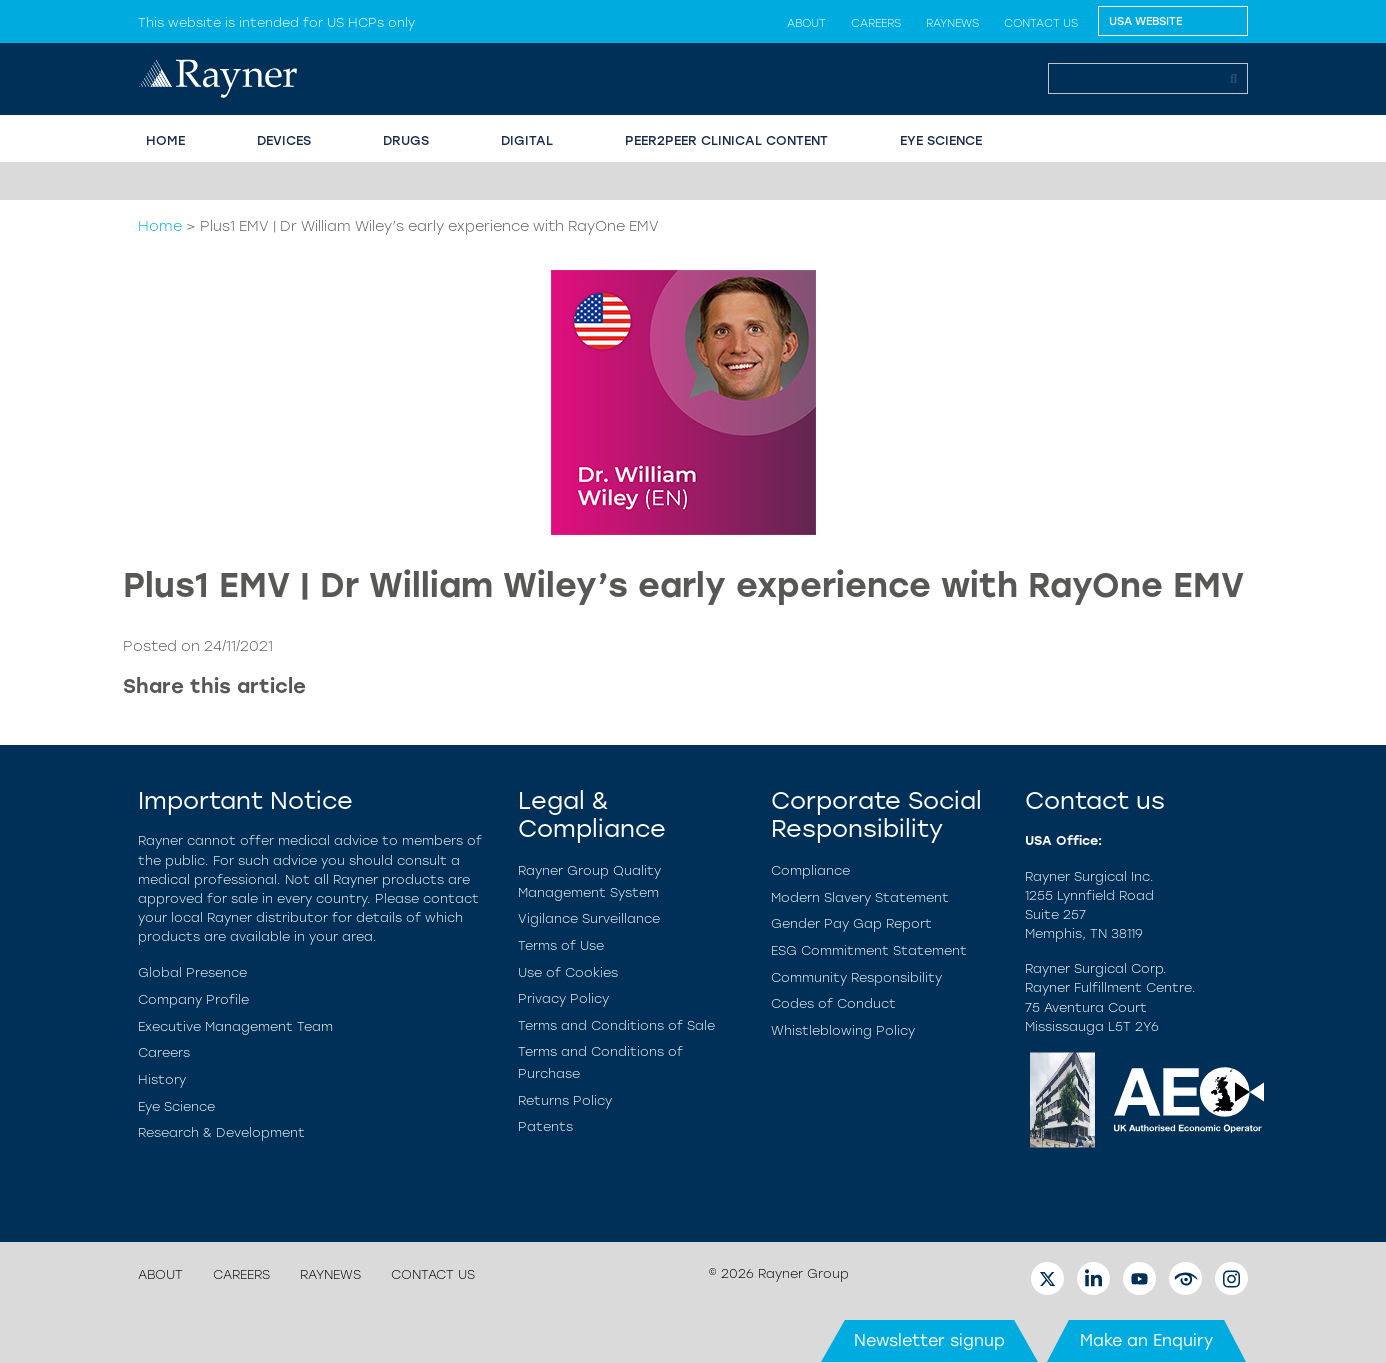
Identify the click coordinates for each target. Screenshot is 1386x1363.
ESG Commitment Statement (869, 950)
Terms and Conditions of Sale (616, 1025)
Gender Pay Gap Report (851, 923)
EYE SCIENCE (941, 140)
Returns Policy (565, 1100)
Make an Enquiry (1146, 1340)
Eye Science (176, 1106)
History (162, 1079)
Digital (527, 140)
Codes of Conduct (833, 1003)
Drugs (406, 140)
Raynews (952, 23)
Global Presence (192, 972)
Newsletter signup (929, 1340)
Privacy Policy (563, 998)
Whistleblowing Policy (843, 1030)
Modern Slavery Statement (860, 897)
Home (160, 226)
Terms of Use (561, 945)
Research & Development (221, 1132)
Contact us (1041, 23)
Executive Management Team (235, 1026)
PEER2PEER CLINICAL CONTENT (726, 140)
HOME (165, 140)
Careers (876, 23)
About (806, 23)
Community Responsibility (856, 977)
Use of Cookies (568, 972)
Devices (284, 140)
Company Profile (193, 999)
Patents (545, 1126)
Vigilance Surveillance (589, 918)
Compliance (810, 870)
